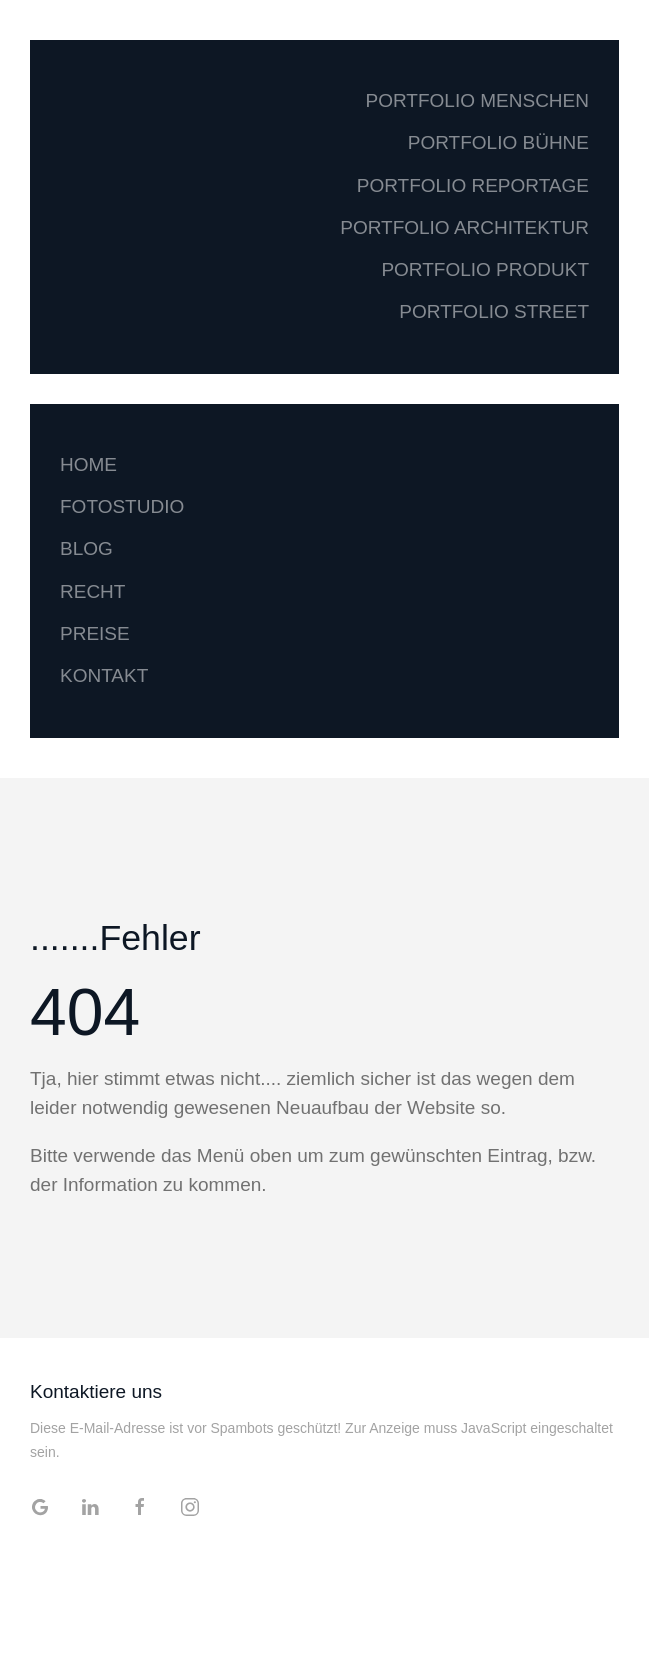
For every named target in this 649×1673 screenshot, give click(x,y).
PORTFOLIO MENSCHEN (477, 100)
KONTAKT (104, 675)
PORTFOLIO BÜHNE (498, 142)
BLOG (86, 548)
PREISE (95, 633)
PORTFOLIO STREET (494, 311)
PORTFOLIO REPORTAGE (473, 185)
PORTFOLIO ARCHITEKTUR (464, 227)
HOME (88, 464)
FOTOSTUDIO (122, 506)
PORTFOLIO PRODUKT (485, 269)
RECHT (92, 591)
